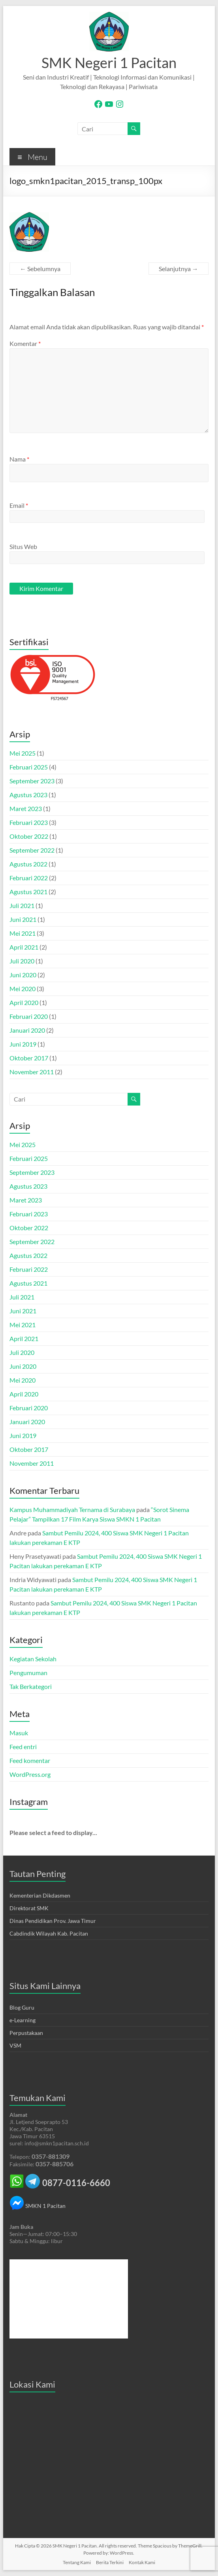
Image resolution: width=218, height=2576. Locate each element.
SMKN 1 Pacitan (37, 2205)
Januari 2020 (27, 1030)
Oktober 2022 (28, 836)
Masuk (18, 1732)
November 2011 (31, 1071)
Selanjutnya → (178, 268)
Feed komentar (29, 1760)
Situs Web (23, 546)
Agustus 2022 (28, 864)
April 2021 (23, 947)
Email (18, 505)
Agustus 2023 (28, 794)
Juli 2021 (21, 905)
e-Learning (22, 2020)
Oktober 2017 (28, 1058)
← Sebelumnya (40, 268)
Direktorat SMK (29, 1908)
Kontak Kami (142, 2562)
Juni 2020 (22, 974)
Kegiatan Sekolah (32, 1658)
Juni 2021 (22, 919)
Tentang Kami (77, 2562)
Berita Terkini (110, 2562)
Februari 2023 (28, 822)
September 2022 (31, 850)
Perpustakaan (26, 2032)
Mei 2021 (22, 933)
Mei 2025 (22, 753)
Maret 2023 (25, 808)
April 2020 (23, 1002)
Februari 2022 (28, 877)
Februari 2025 (28, 767)
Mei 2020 (22, 988)
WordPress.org (30, 1774)
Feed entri (23, 1746)
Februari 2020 (28, 1016)
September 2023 (31, 781)
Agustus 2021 (28, 891)
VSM (15, 2045)
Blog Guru (21, 2007)
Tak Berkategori (30, 1686)
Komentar (25, 343)
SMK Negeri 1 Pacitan (109, 62)
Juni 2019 (22, 1044)
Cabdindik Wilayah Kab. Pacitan (48, 1933)
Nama (19, 459)
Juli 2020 (21, 961)
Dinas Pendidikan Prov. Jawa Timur (52, 1920)
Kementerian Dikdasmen (39, 1895)
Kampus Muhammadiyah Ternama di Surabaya (72, 1509)
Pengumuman (28, 1672)
